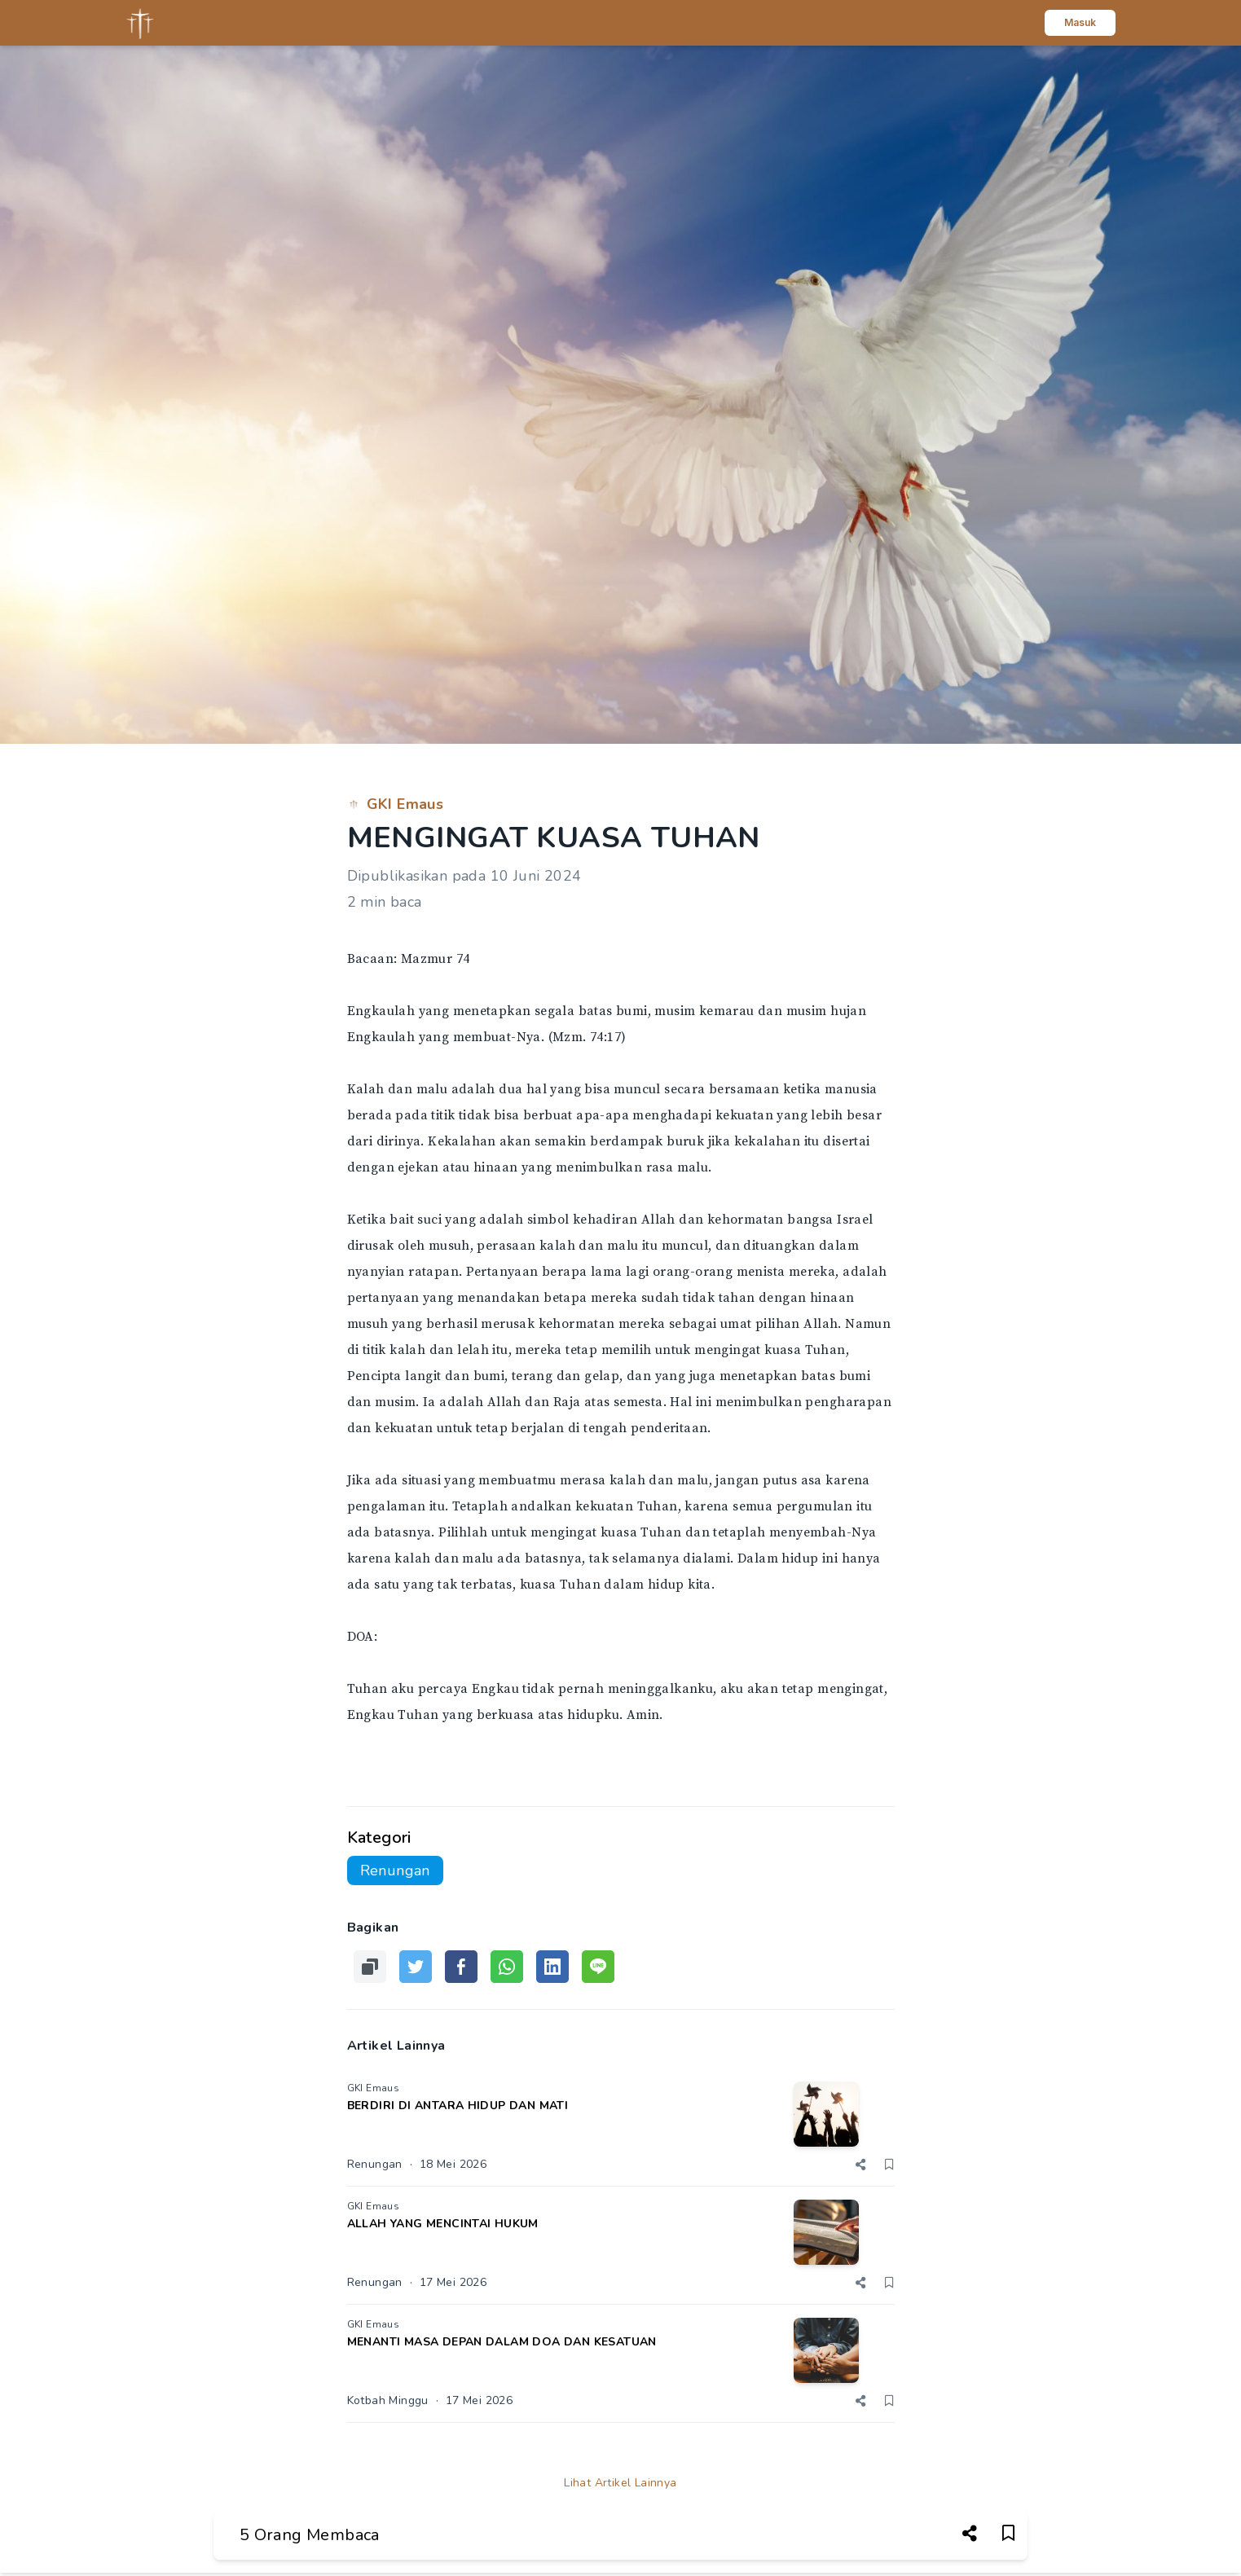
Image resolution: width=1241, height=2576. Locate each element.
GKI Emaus (395, 804)
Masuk (1080, 22)
